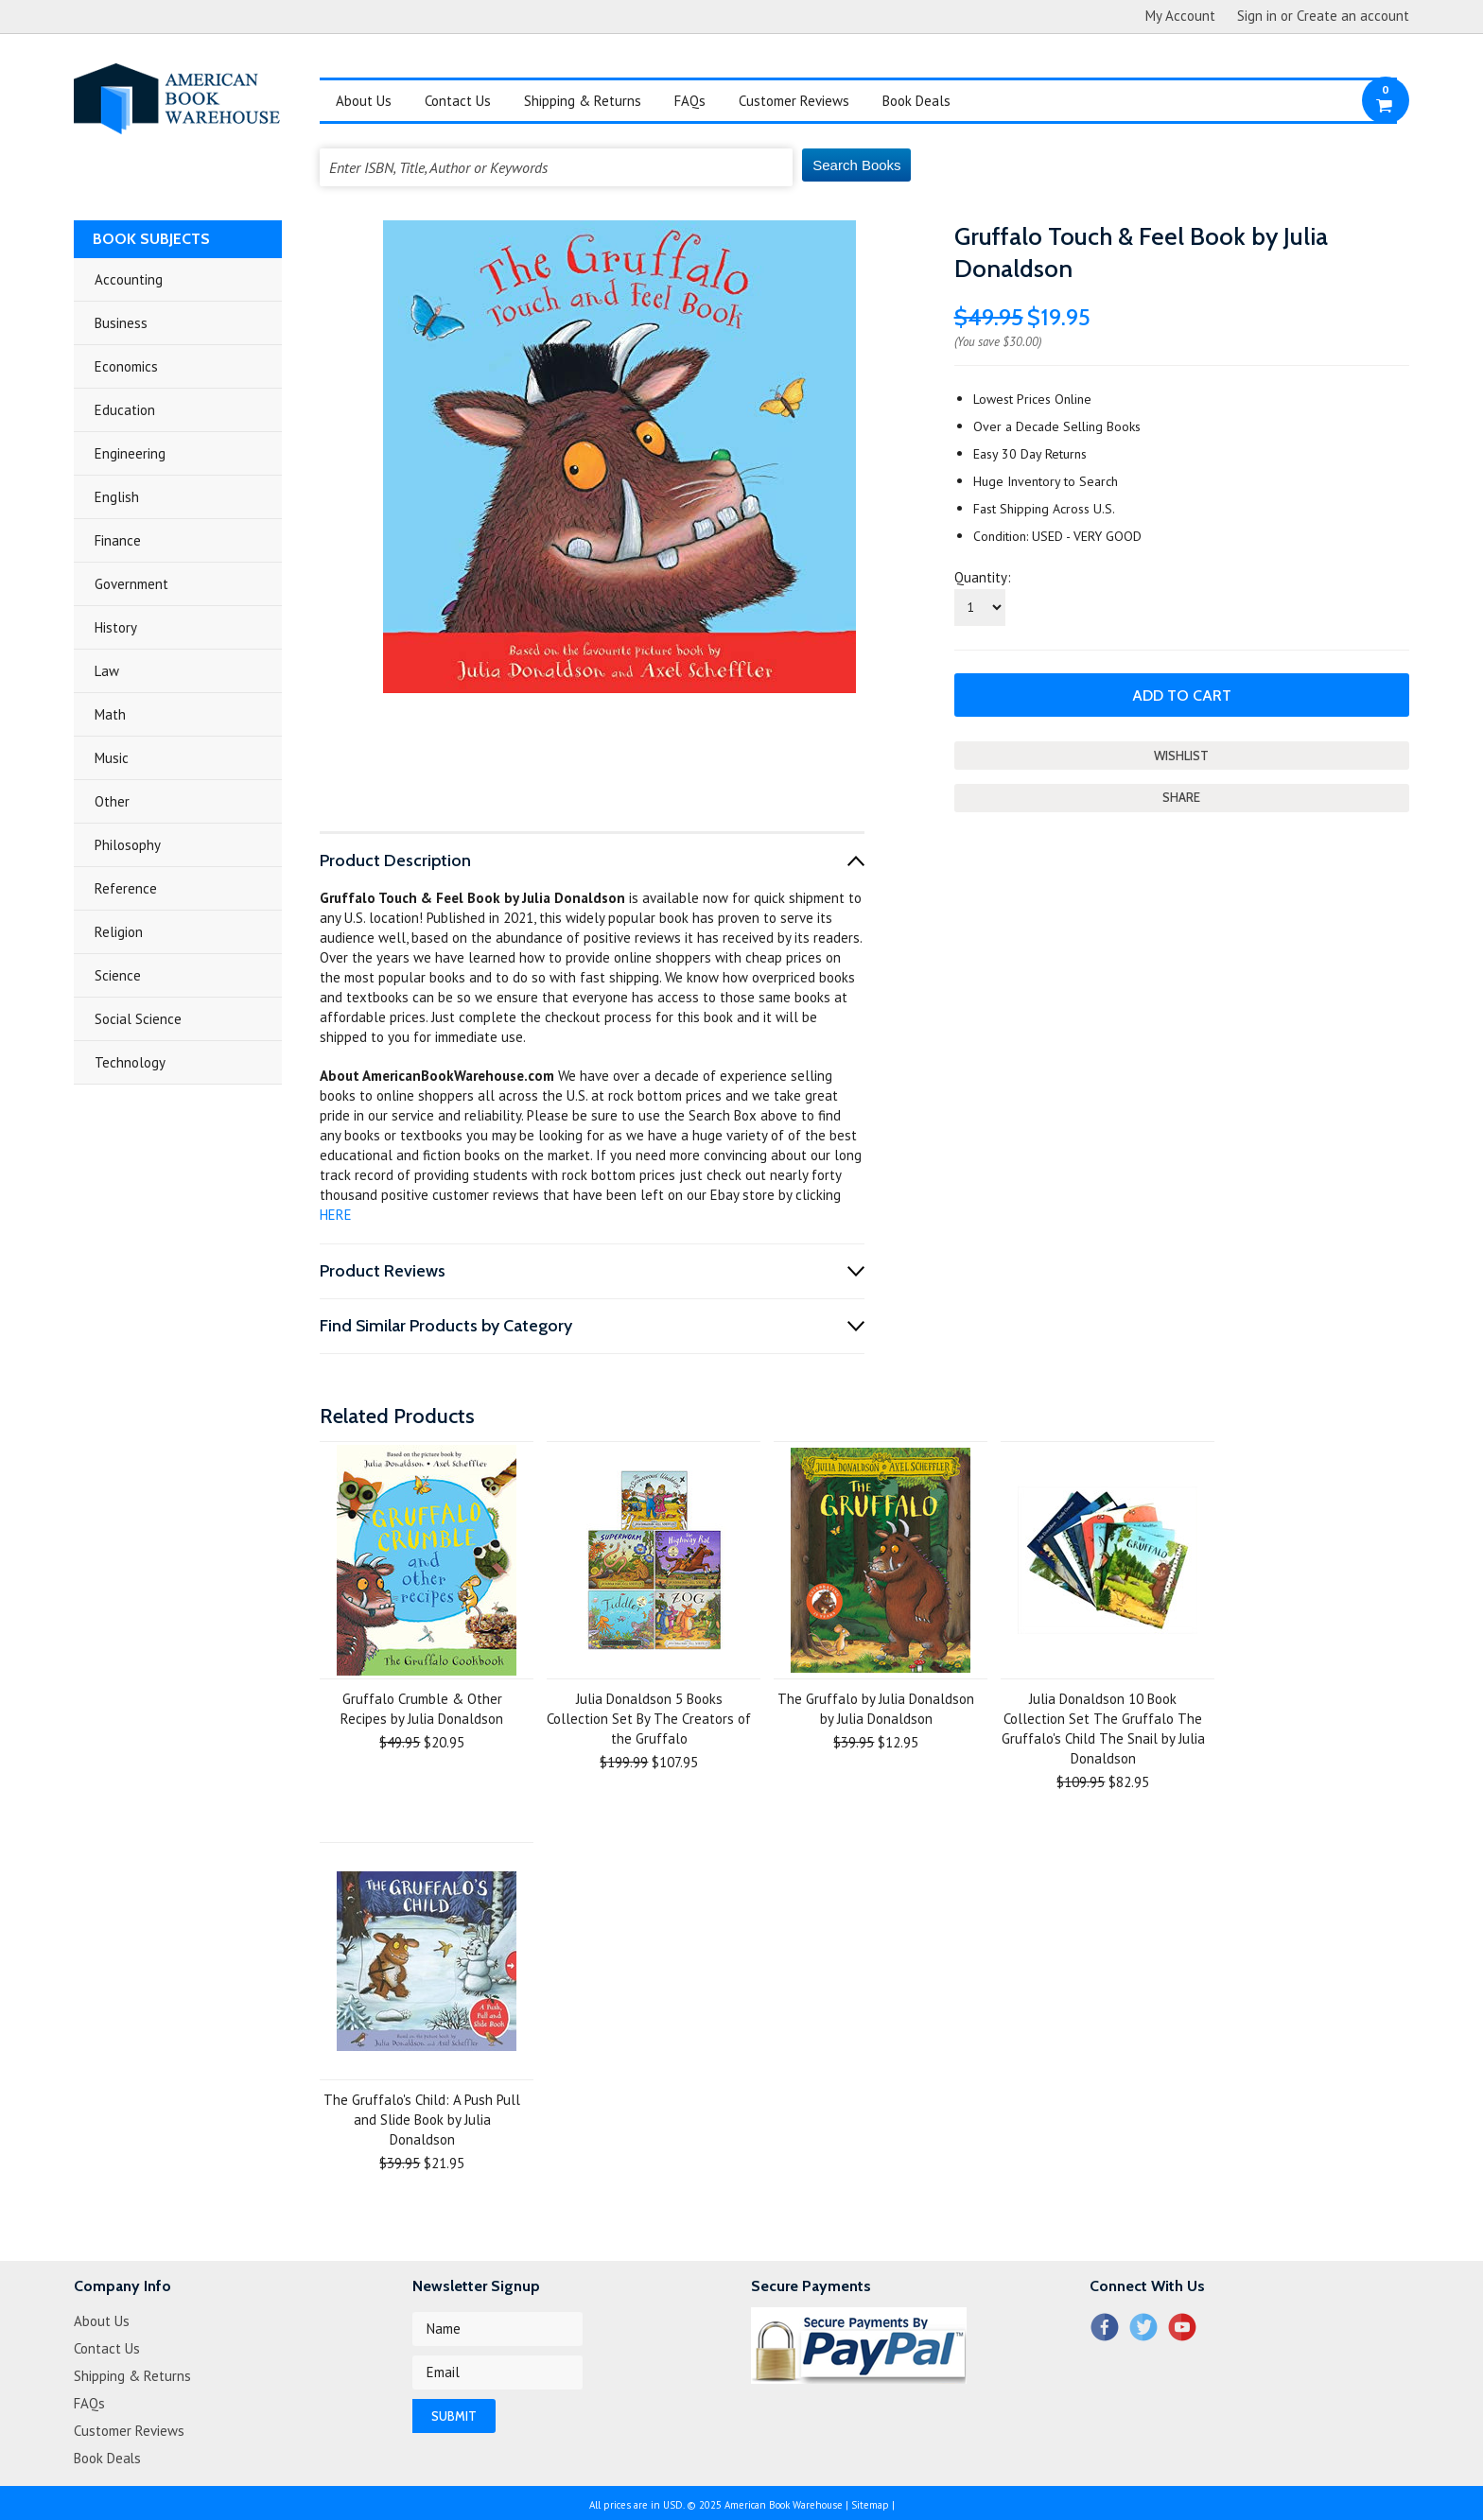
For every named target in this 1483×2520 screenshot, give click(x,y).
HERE (336, 1215)
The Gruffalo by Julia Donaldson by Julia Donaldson (875, 1709)
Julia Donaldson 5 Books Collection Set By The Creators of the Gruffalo (649, 1718)
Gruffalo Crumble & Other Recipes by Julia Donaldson (421, 1709)
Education (125, 410)
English (117, 497)
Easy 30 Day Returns (1030, 453)
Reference (126, 888)
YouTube (1181, 2326)
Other (112, 801)
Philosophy (128, 845)
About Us (364, 101)
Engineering (130, 453)
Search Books (856, 165)
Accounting (129, 279)
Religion (119, 932)
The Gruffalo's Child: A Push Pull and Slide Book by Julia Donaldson (421, 2119)
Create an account (1353, 16)
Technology (130, 1062)
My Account (1180, 16)
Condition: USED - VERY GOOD (1057, 536)
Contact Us (458, 101)
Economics (126, 366)
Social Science (138, 1019)
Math (110, 714)
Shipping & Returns (582, 101)
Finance (118, 540)
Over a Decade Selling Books (1057, 426)
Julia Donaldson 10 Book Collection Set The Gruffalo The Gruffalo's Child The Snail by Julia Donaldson (1103, 1728)
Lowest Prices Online (1032, 399)
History (116, 627)
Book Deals (916, 101)
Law (107, 671)
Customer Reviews (794, 101)
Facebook (1104, 2326)
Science (118, 975)
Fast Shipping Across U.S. (1044, 508)
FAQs (690, 101)
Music (112, 758)
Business (121, 323)
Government (131, 584)
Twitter (1143, 2326)
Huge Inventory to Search (1045, 481)
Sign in (1257, 16)
